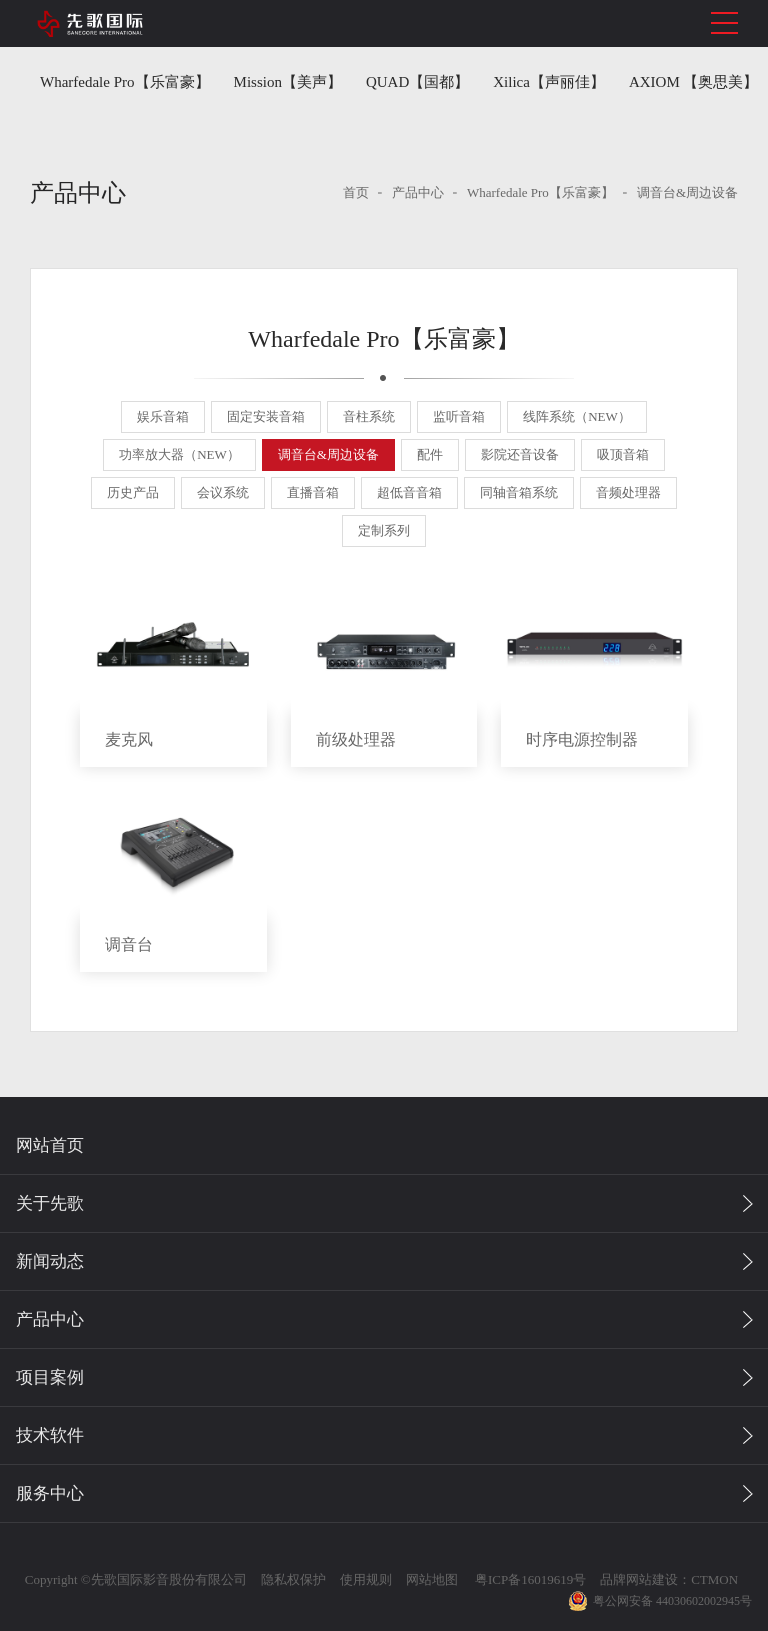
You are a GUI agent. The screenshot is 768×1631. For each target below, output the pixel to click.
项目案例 (50, 1377)
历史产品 (133, 492)
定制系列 (384, 530)
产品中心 (418, 192)
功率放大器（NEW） (179, 454)
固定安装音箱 (266, 416)
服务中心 (50, 1493)
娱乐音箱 (163, 416)
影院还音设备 (520, 454)
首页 (356, 192)
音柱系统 (369, 416)
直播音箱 (313, 492)
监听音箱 (459, 416)
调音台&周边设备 (687, 192)
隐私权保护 (291, 1579)
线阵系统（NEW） (577, 416)
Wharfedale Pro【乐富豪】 (125, 82)
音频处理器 (628, 492)
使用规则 (364, 1579)
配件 (430, 454)
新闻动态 (50, 1261)
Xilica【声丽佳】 (549, 82)
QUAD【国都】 (417, 82)
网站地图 (430, 1579)
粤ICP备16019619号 (527, 1579)
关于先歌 (50, 1203)
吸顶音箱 (623, 454)
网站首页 (50, 1145)
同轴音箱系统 (519, 492)
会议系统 (223, 492)
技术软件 (50, 1435)
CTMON (712, 1579)
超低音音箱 (409, 492)
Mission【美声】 (288, 82)
